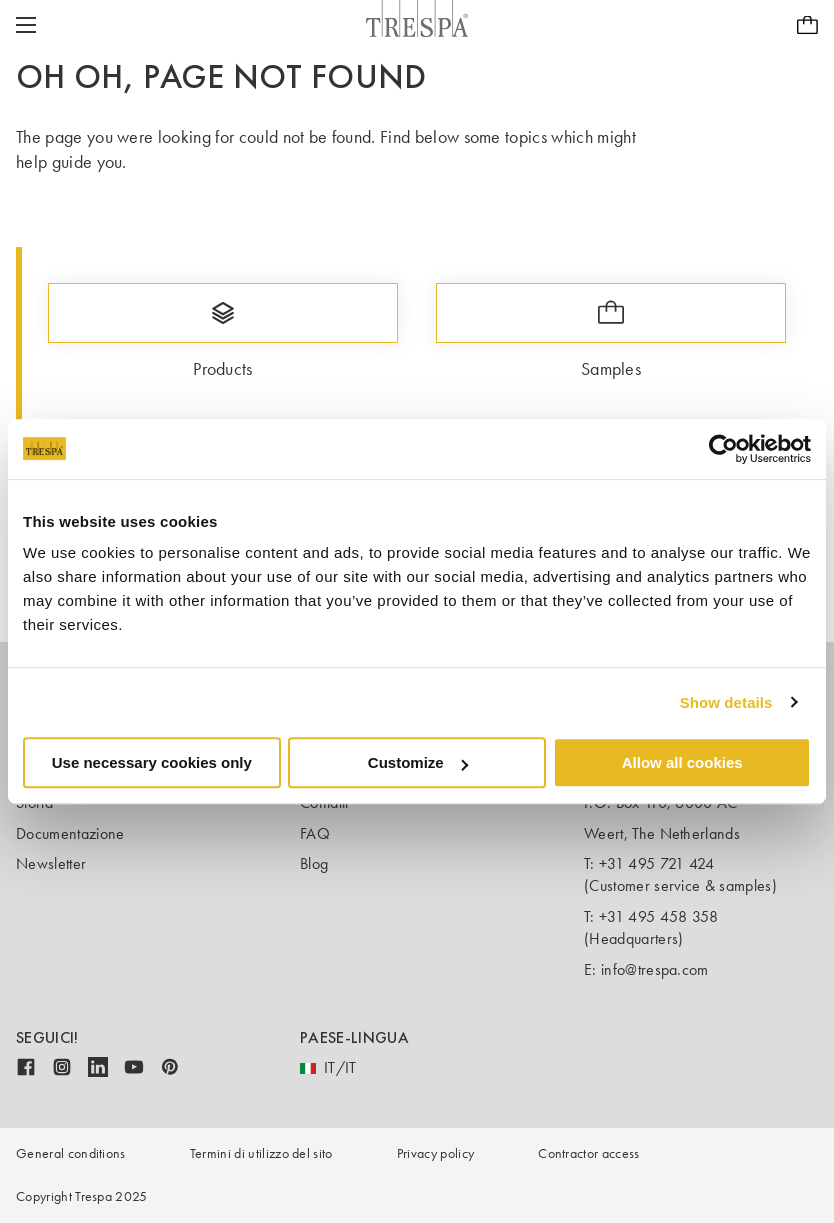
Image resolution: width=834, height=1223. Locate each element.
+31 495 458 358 (659, 916)
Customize (418, 762)
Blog (314, 863)
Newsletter (51, 863)
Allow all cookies (682, 762)
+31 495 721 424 (657, 863)
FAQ (315, 833)
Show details (726, 702)
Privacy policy (435, 1153)
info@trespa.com (655, 969)
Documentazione (70, 833)
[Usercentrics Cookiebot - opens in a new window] (723, 449)
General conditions (71, 1153)
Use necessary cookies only (152, 762)
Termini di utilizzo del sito (261, 1153)
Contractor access (588, 1153)
